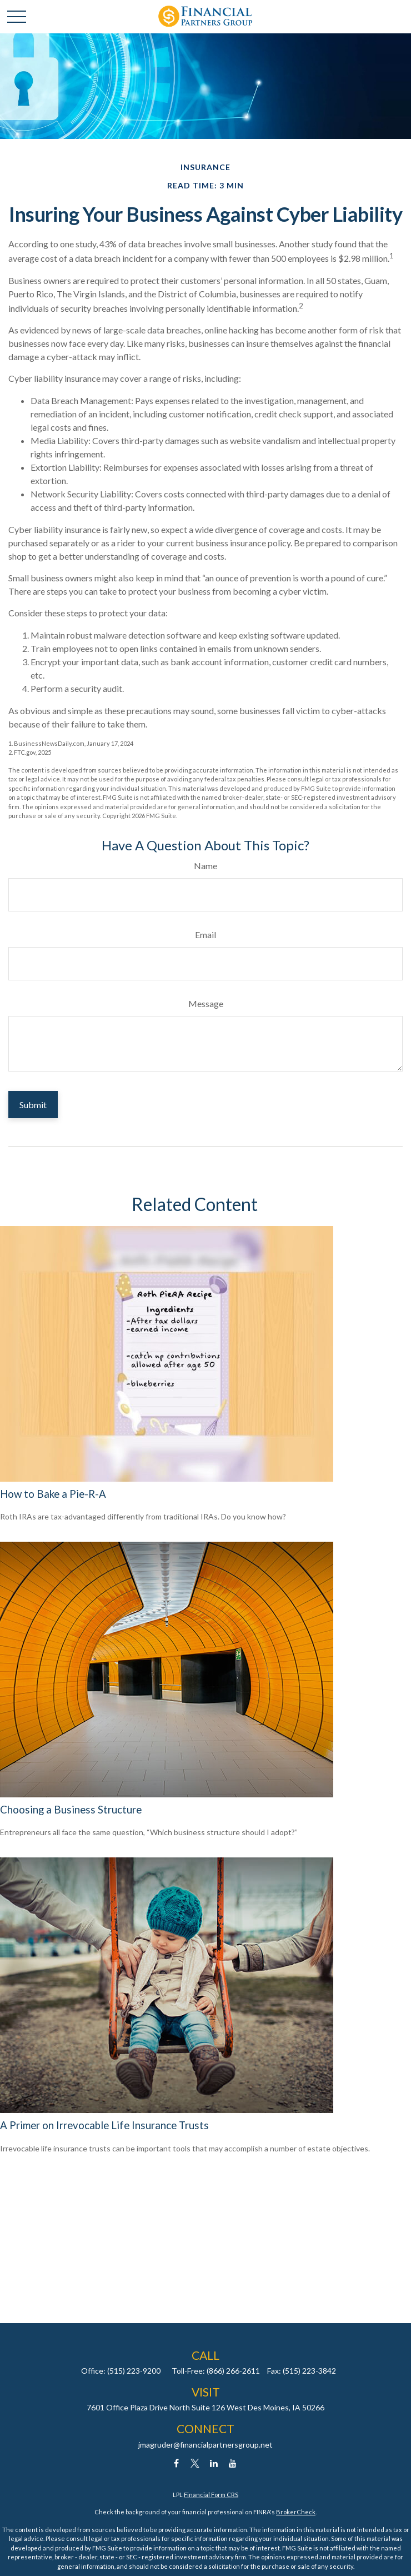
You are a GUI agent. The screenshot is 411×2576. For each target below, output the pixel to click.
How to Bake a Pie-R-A (53, 1494)
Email (205, 934)
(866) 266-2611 (233, 2370)
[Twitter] (195, 2463)
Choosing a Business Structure (71, 1809)
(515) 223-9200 (134, 2370)
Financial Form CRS (211, 2494)
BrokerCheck (295, 2511)
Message (205, 1003)
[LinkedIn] (214, 2463)
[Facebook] (176, 2463)
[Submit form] (33, 1104)
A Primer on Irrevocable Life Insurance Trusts (104, 2125)
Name (205, 865)
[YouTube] (232, 2463)
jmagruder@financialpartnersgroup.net (205, 2444)
